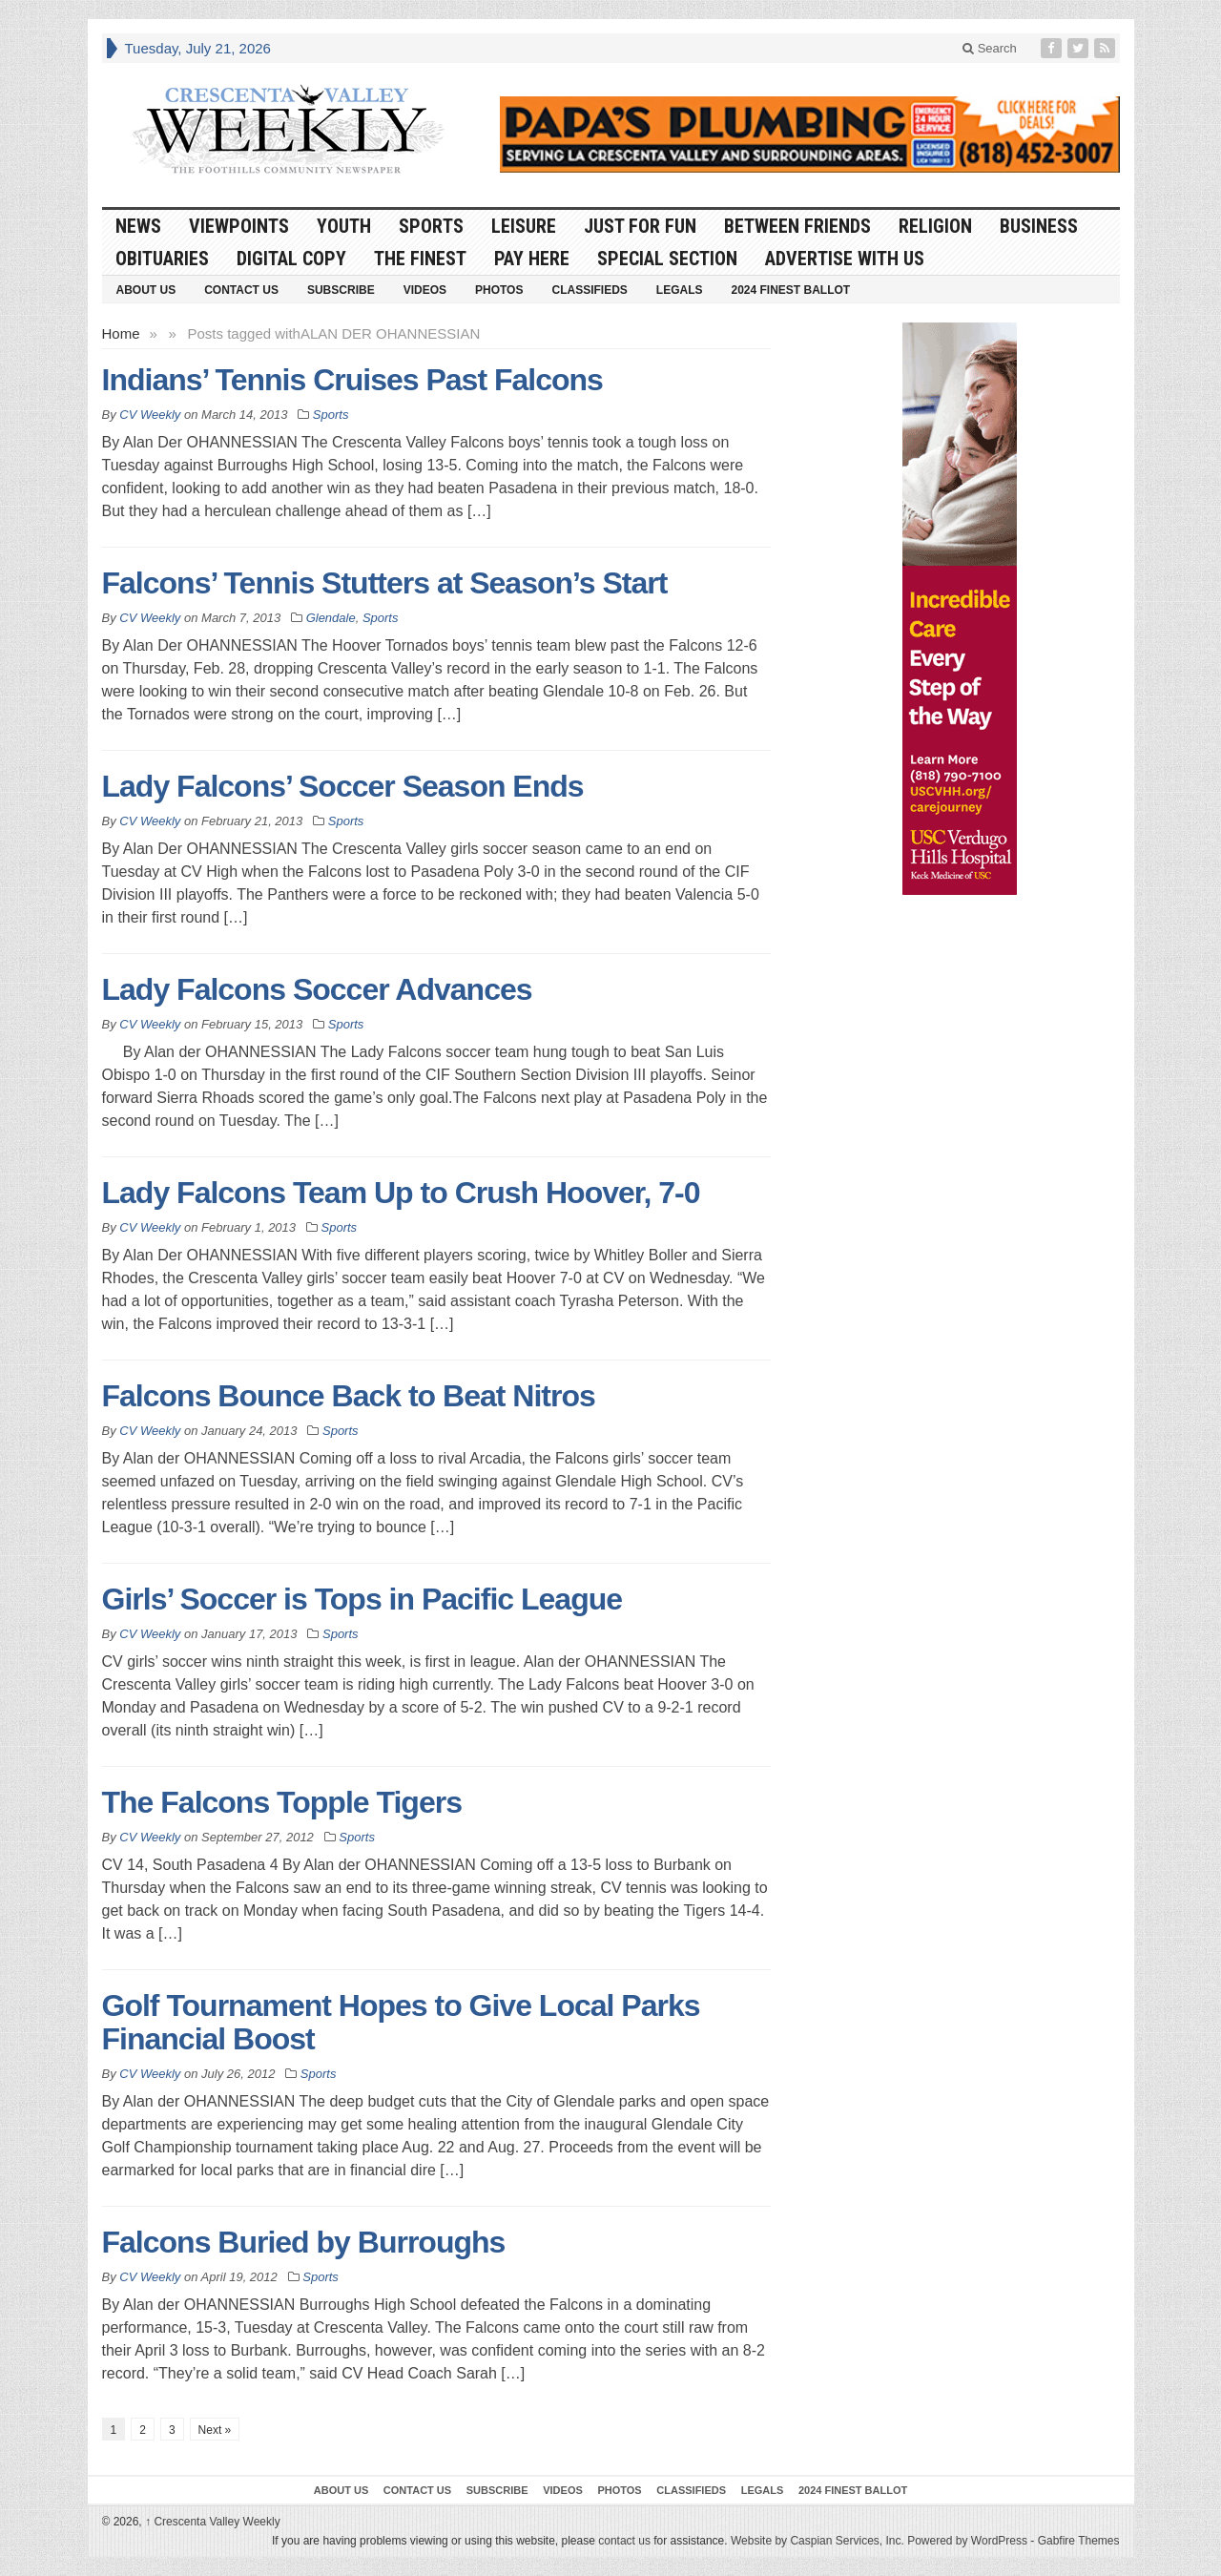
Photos (499, 290)
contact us (624, 2540)
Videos (425, 290)
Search (989, 48)
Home (121, 333)
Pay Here (531, 258)
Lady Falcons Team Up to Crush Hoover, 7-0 (401, 1192)
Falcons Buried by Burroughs (304, 2242)
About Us (146, 290)
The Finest (420, 258)
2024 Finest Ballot (790, 290)
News (138, 226)
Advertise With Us (844, 258)
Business (1039, 226)
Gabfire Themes (1079, 2540)
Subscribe (341, 290)
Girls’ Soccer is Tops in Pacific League (362, 1599)
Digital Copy (291, 258)
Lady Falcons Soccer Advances (317, 989)
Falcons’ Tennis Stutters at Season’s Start (385, 583)
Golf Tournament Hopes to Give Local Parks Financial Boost (401, 2022)
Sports (431, 226)
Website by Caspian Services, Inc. (817, 2540)
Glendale (331, 618)
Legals (679, 290)
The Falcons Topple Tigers (282, 1802)
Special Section (667, 258)
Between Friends (797, 226)
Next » (215, 2430)
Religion (935, 226)
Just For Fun (640, 226)
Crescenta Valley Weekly (212, 2521)
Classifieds (589, 290)
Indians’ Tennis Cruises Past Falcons (352, 380)
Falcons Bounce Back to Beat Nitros (348, 1396)
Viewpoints (239, 226)
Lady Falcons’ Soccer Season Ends (343, 786)
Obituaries (162, 258)
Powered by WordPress (967, 2540)
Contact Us (241, 290)
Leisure (523, 226)
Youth (344, 226)
